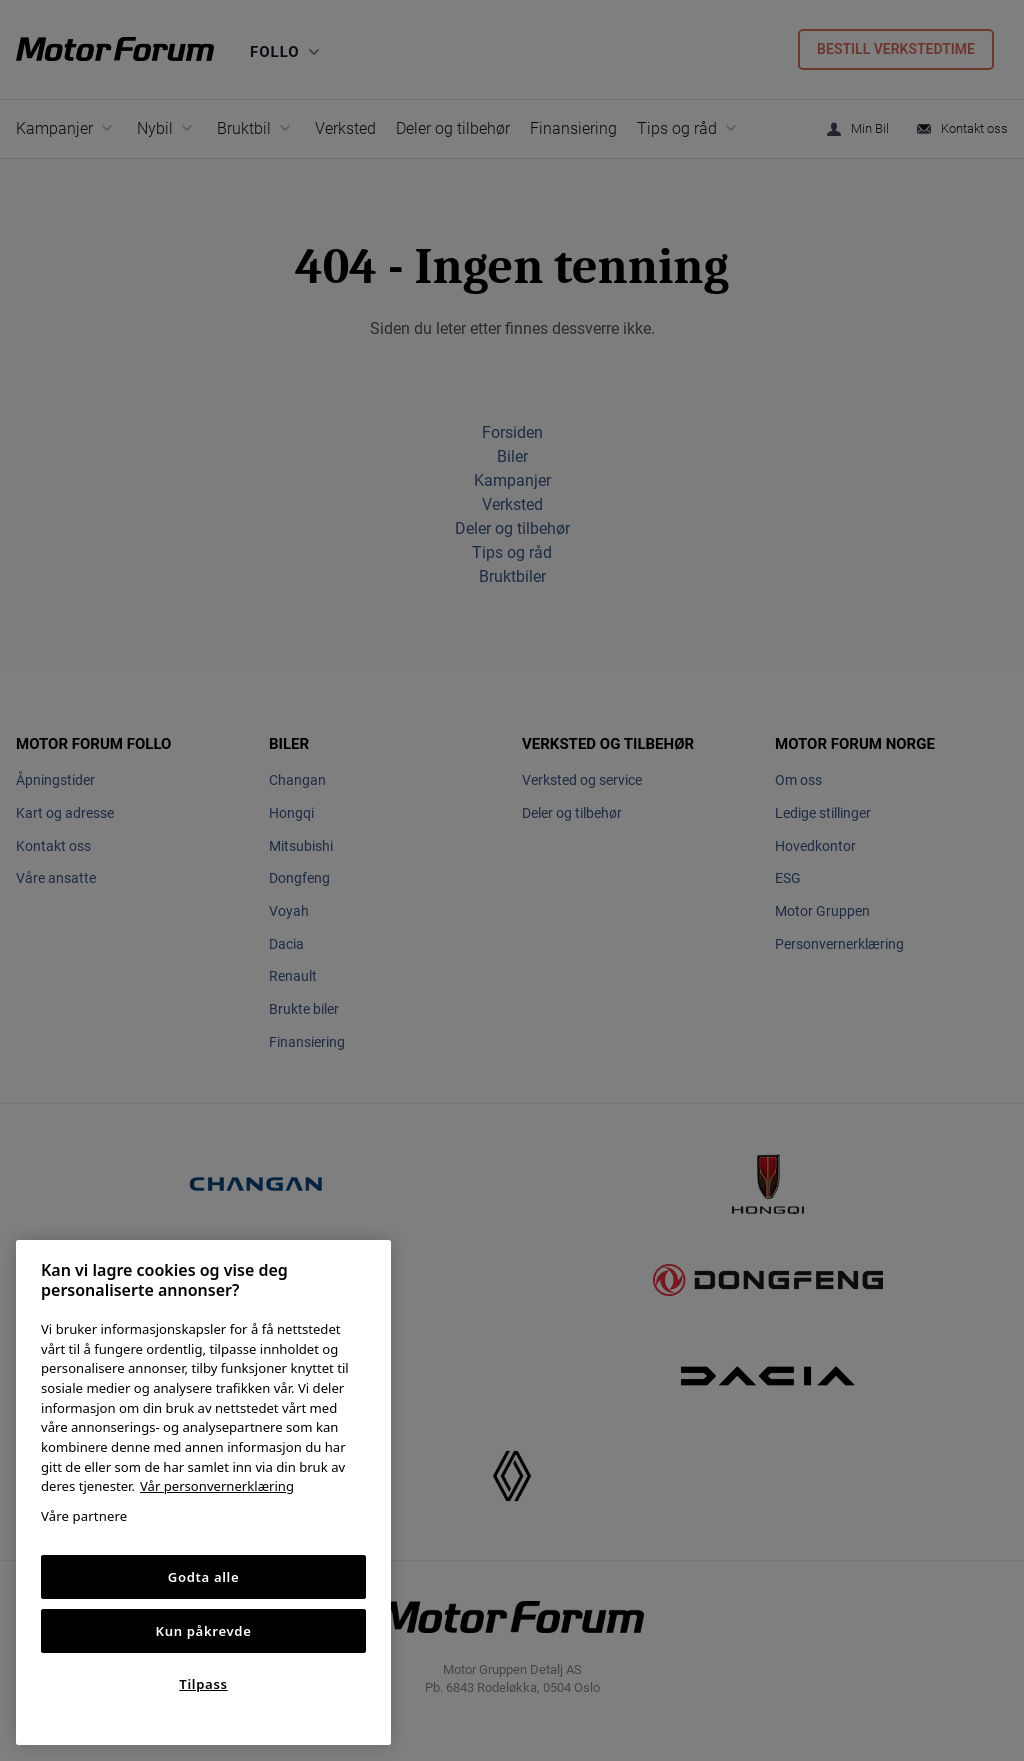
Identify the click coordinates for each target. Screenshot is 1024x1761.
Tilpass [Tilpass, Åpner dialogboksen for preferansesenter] (203, 1684)
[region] (203, 1492)
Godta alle (204, 1577)
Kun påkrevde (204, 1631)
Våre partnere (84, 1516)
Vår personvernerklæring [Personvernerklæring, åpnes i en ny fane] (217, 1486)
